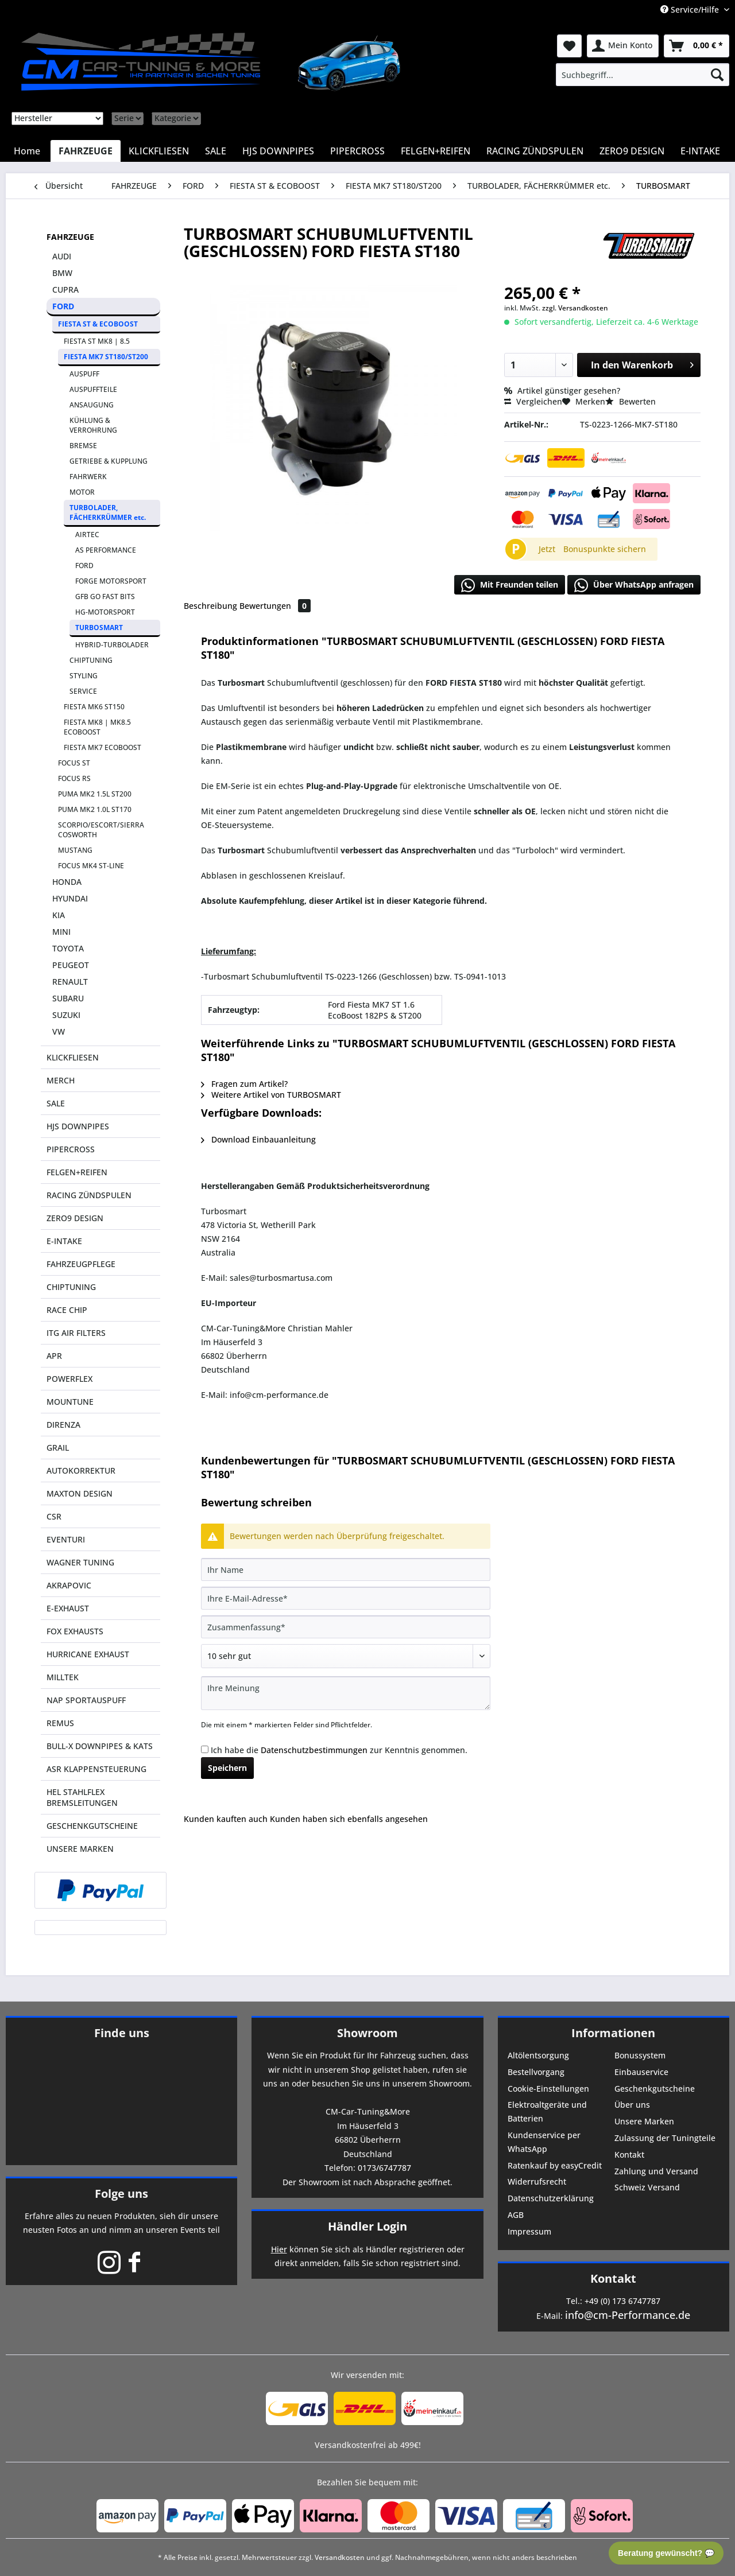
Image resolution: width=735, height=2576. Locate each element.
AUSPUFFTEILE (93, 389)
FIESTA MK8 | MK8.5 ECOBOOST (97, 727)
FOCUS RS (74, 778)
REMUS (60, 1723)
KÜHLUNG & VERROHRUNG (93, 425)
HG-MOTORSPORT (105, 612)
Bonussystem (640, 2055)
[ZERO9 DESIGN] (631, 151)
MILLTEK (63, 1677)
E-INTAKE (64, 1240)
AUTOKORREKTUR (81, 1470)
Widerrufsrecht (537, 2181)
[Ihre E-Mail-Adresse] (345, 1598)
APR (54, 1355)
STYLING (83, 676)
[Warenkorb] (696, 45)
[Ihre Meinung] (345, 1693)
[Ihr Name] (345, 1569)
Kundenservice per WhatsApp (544, 2142)
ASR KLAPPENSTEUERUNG (96, 1768)
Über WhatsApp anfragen (634, 585)
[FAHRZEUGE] (86, 151)
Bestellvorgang (536, 2071)
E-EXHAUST (68, 1608)
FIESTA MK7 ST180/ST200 (106, 357)
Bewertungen (275, 605)
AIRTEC (87, 534)
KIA (58, 915)
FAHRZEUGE (70, 236)
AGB (516, 2214)
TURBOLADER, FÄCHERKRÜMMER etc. (107, 512)
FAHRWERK (88, 476)
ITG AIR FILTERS (76, 1332)
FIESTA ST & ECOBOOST (98, 324)
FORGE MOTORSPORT (110, 581)
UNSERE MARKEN (80, 1848)
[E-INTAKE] (700, 151)
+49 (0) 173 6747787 (622, 2300)
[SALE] (215, 151)
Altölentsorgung (538, 2055)
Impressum (529, 2231)
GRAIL (58, 1447)
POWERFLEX (69, 1378)
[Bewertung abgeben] (345, 1656)
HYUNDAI (70, 898)
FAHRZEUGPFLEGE (81, 1263)
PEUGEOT (70, 964)
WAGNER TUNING (80, 1562)
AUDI (61, 256)
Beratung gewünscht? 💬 (666, 2553)
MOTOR (82, 492)
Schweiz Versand (647, 2187)
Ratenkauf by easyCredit (555, 2165)
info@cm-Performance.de (627, 2315)
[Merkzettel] (569, 45)
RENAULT (70, 981)
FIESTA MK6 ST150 (94, 707)
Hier (279, 2249)
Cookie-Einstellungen (548, 2088)
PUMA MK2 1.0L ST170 (94, 809)
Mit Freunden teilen (509, 585)
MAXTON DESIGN (80, 1493)
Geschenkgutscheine (654, 2088)
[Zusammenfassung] (345, 1626)
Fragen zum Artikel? (244, 1083)
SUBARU (68, 998)
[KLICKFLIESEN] (159, 151)
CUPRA (65, 289)
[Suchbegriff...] (642, 74)
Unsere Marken (644, 2121)
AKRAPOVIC (69, 1585)
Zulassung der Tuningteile (664, 2137)
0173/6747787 (384, 2167)
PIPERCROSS (71, 1149)
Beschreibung (210, 605)
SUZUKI (66, 1014)
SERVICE (83, 691)
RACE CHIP (67, 1309)
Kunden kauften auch (226, 1818)
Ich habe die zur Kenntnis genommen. (339, 1749)
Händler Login (367, 2226)
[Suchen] (717, 74)
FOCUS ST (74, 763)
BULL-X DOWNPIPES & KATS (100, 1745)
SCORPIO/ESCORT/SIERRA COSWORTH (101, 830)
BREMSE (83, 445)
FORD (63, 306)
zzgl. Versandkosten (575, 308)
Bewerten (630, 401)
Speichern (227, 1767)
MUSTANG (75, 850)
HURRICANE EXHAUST (88, 1654)
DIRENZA (63, 1424)
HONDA (67, 881)
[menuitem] (642, 74)
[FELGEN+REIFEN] (435, 151)
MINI (61, 931)
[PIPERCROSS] (357, 151)
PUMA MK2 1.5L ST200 (94, 794)
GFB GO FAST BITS (105, 596)
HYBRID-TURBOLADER (112, 645)
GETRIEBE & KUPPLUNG (108, 461)
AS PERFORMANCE (105, 550)
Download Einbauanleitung (258, 1139)
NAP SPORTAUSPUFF (86, 1700)
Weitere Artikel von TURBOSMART (271, 1094)
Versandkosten (340, 2557)
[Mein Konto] (623, 45)
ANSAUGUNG (91, 405)
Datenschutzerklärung (551, 2198)
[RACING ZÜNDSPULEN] (534, 151)
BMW (62, 272)
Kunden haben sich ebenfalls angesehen (349, 1818)
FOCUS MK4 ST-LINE (91, 866)
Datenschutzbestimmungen (314, 1749)
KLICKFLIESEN (73, 1057)
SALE (56, 1103)
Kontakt (629, 2154)
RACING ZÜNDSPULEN (89, 1195)
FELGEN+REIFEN (77, 1172)
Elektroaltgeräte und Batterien (547, 2111)
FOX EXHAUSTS (75, 1631)
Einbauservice (641, 2071)
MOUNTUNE (70, 1401)
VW (58, 1031)
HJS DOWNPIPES (78, 1126)
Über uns (632, 2104)
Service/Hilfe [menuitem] (690, 9)
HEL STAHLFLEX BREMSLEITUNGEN (82, 1797)
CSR (54, 1516)
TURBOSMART (99, 627)
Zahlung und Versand (656, 2171)
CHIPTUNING (91, 660)
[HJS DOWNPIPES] (278, 151)
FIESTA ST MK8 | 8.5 (97, 341)
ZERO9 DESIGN (75, 1218)
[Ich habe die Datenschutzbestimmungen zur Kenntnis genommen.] (204, 1749)
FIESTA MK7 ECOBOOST (102, 747)
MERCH (61, 1080)
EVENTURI (66, 1539)
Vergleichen (533, 401)
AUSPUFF (84, 374)
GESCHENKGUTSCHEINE (92, 1825)
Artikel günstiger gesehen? (562, 390)
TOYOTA (68, 948)
